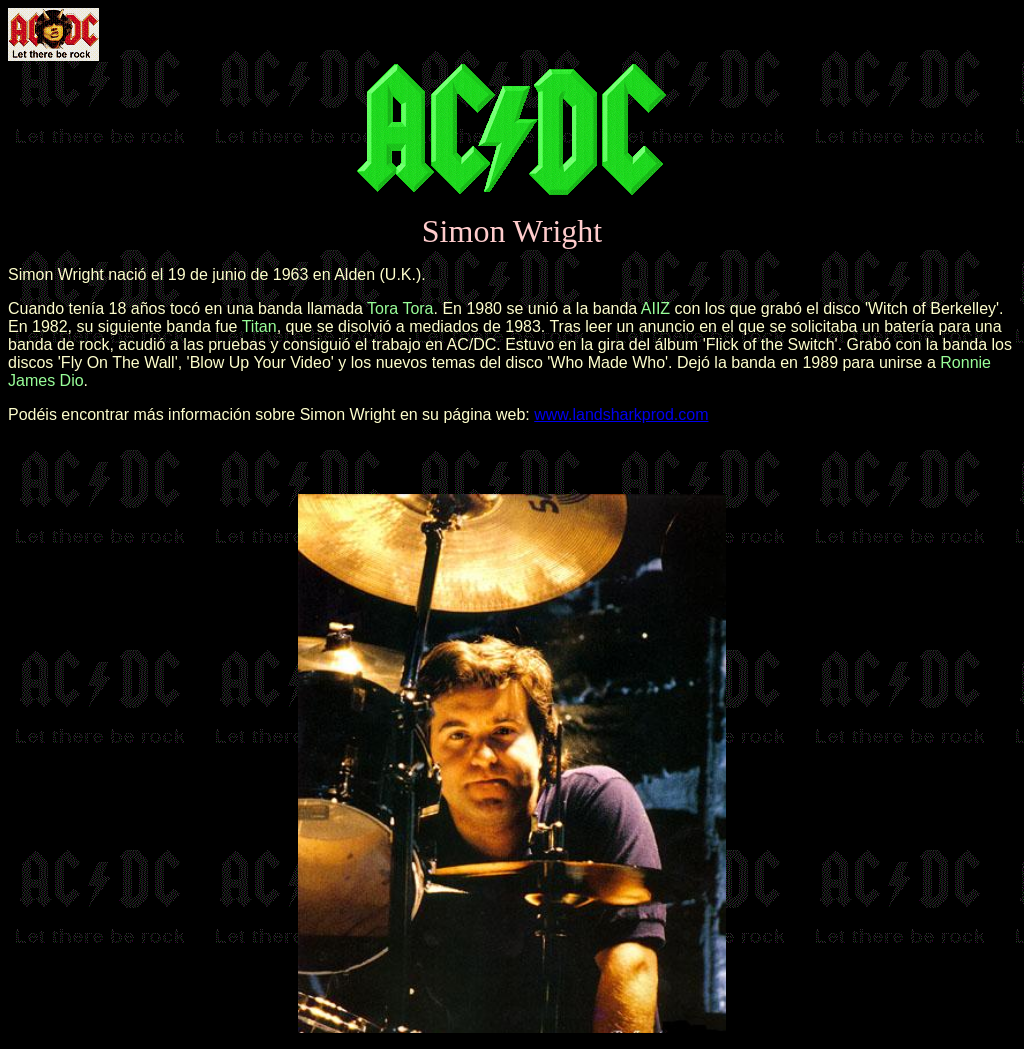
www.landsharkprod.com (621, 414)
